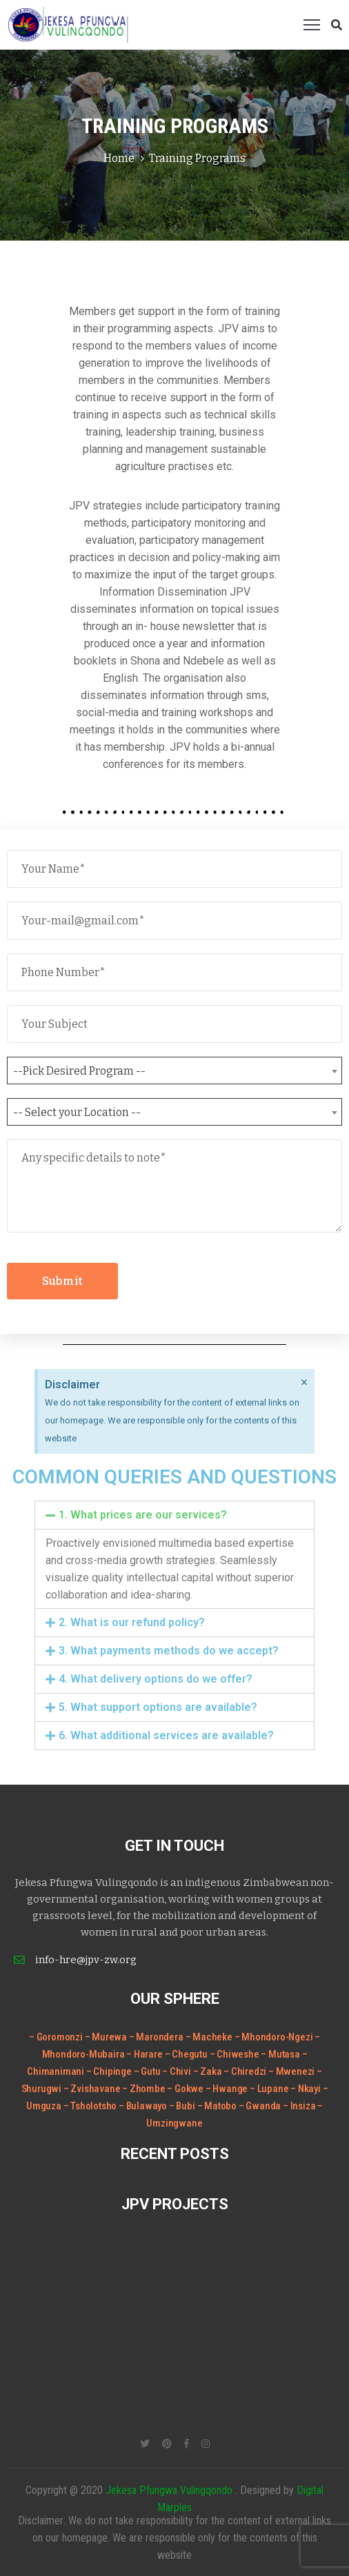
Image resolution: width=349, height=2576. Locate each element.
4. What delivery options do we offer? (155, 1678)
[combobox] (174, 1070)
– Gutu (148, 2071)
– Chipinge (110, 2071)
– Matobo (218, 2106)
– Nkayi (306, 2088)
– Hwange (228, 2088)
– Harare (144, 2054)
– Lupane (270, 2088)
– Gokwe (186, 2088)
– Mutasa (281, 2054)
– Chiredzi (245, 2071)
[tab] (174, 1515)
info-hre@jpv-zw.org (86, 1960)
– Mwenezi (292, 2071)
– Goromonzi (56, 2037)
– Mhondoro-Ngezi (274, 2037)
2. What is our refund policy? (132, 1622)
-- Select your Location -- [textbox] (77, 1112)
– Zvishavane (92, 2088)
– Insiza (300, 2106)
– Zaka (208, 2071)
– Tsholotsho (91, 2106)
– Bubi (183, 2106)
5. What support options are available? (158, 1707)
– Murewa (106, 2037)
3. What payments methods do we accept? (169, 1650)
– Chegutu (187, 2054)
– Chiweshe (235, 2054)
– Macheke (209, 2037)
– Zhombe (144, 2088)
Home (118, 158)
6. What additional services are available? (166, 1735)
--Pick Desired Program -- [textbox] (79, 1070)
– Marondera (156, 2037)
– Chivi (177, 2071)
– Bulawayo (144, 2106)
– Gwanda (261, 2106)
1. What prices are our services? (143, 1514)
